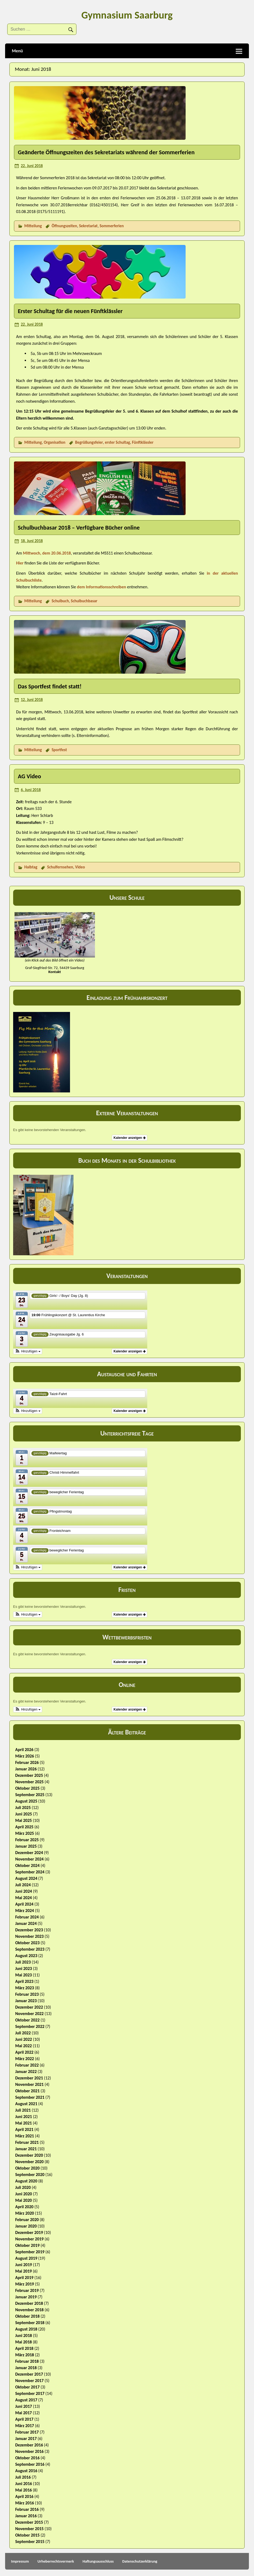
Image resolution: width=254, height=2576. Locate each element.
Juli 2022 (23, 2032)
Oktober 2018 (27, 2316)
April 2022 (24, 2052)
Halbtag (31, 867)
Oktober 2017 (27, 2387)
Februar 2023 (27, 1994)
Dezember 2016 (29, 2444)
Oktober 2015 (27, 2535)
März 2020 (24, 2213)
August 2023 (26, 1955)
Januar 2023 (26, 2000)
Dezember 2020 (29, 2155)
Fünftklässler (142, 442)
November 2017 (29, 2380)
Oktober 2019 (27, 2245)
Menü (17, 51)
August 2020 (26, 2181)
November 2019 (29, 2238)
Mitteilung (33, 225)
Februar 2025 (27, 1839)
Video (80, 867)
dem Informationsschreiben (101, 586)
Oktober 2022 (27, 2020)
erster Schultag (117, 442)
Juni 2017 (23, 2406)
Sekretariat (88, 225)
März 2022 (24, 2058)
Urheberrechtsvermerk (56, 2561)
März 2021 (24, 2135)
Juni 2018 (23, 2335)
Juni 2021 (23, 2116)
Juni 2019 (23, 2264)
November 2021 (29, 2084)
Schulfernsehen (60, 867)
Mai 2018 (23, 2341)
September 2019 (30, 2251)
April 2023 (24, 1981)
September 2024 (30, 1871)
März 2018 (24, 2354)
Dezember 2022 (29, 2007)
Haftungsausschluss (98, 2561)
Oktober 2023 (27, 1942)
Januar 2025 (26, 1846)
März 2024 (24, 1910)
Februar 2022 (27, 2065)
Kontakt (54, 971)
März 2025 (24, 1833)
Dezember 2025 (29, 1775)
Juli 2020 (23, 2187)
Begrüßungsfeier (89, 442)
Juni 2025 (23, 1814)
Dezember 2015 (29, 2522)
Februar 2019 (27, 2290)
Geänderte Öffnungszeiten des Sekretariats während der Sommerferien (106, 152)
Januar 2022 (26, 2071)
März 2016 (24, 2502)
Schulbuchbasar (84, 601)
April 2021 (24, 2129)
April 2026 (24, 1749)
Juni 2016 (23, 2483)
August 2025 (26, 1801)
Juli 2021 (23, 2110)
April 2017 (24, 2419)
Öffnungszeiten (64, 225)
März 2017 (24, 2425)
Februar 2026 (27, 1762)
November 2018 (29, 2309)
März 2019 (24, 2284)
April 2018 (24, 2348)
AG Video (29, 776)
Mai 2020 (23, 2200)
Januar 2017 (26, 2438)
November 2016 (29, 2451)
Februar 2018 (27, 2361)
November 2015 (29, 2528)
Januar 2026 (26, 1768)
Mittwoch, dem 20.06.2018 (47, 553)
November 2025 (29, 1781)
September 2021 (30, 2097)
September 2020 (30, 2174)
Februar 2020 (27, 2219)
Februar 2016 (27, 2509)
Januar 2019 (26, 2296)
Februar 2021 (27, 2142)
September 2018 (30, 2322)
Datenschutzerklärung (139, 2561)
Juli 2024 (23, 1884)
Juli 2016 (23, 2477)
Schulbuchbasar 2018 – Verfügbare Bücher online (78, 527)
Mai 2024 (23, 1897)
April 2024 (24, 1904)
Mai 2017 (23, 2412)
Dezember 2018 (29, 2303)
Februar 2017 (27, 2432)
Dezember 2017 (29, 2374)
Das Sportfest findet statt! (50, 686)
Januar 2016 (26, 2515)
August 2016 (26, 2470)
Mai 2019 (23, 2271)
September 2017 (30, 2393)
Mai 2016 (23, 2490)
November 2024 (29, 1859)
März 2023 (24, 1987)
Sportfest (59, 749)
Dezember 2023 (29, 1929)
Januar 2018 (26, 2367)
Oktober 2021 (27, 2090)
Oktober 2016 (27, 2457)
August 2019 (26, 2258)
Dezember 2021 (29, 2077)
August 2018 (26, 2329)
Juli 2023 (23, 1962)
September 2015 (30, 2541)
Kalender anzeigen (129, 1138)
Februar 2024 (27, 1917)
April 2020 (24, 2206)
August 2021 (26, 2103)
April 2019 (24, 2277)
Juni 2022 (23, 2039)
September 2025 (30, 1794)
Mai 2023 (23, 1974)
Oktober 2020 (27, 2168)
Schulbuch (60, 601)
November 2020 (29, 2161)
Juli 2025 (23, 1807)
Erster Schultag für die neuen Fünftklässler (70, 311)
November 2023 (29, 1936)
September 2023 (30, 1949)
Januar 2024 (26, 1923)
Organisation (54, 442)
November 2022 (29, 2013)
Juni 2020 (23, 2193)
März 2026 (24, 1756)
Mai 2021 (23, 2123)
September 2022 (30, 2026)
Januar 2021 (26, 2148)
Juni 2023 (23, 1968)
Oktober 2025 (27, 1788)
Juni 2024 (23, 1891)
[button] (27, 1351)
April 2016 (24, 2496)
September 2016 (30, 2464)
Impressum (20, 2561)
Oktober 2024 (27, 1865)
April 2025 (24, 1826)
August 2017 (26, 2399)
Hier (20, 563)
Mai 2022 (23, 2045)
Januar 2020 (26, 2226)
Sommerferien (112, 225)
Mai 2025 (23, 1820)
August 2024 (26, 1878)
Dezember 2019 (29, 2232)
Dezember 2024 (29, 1852)
